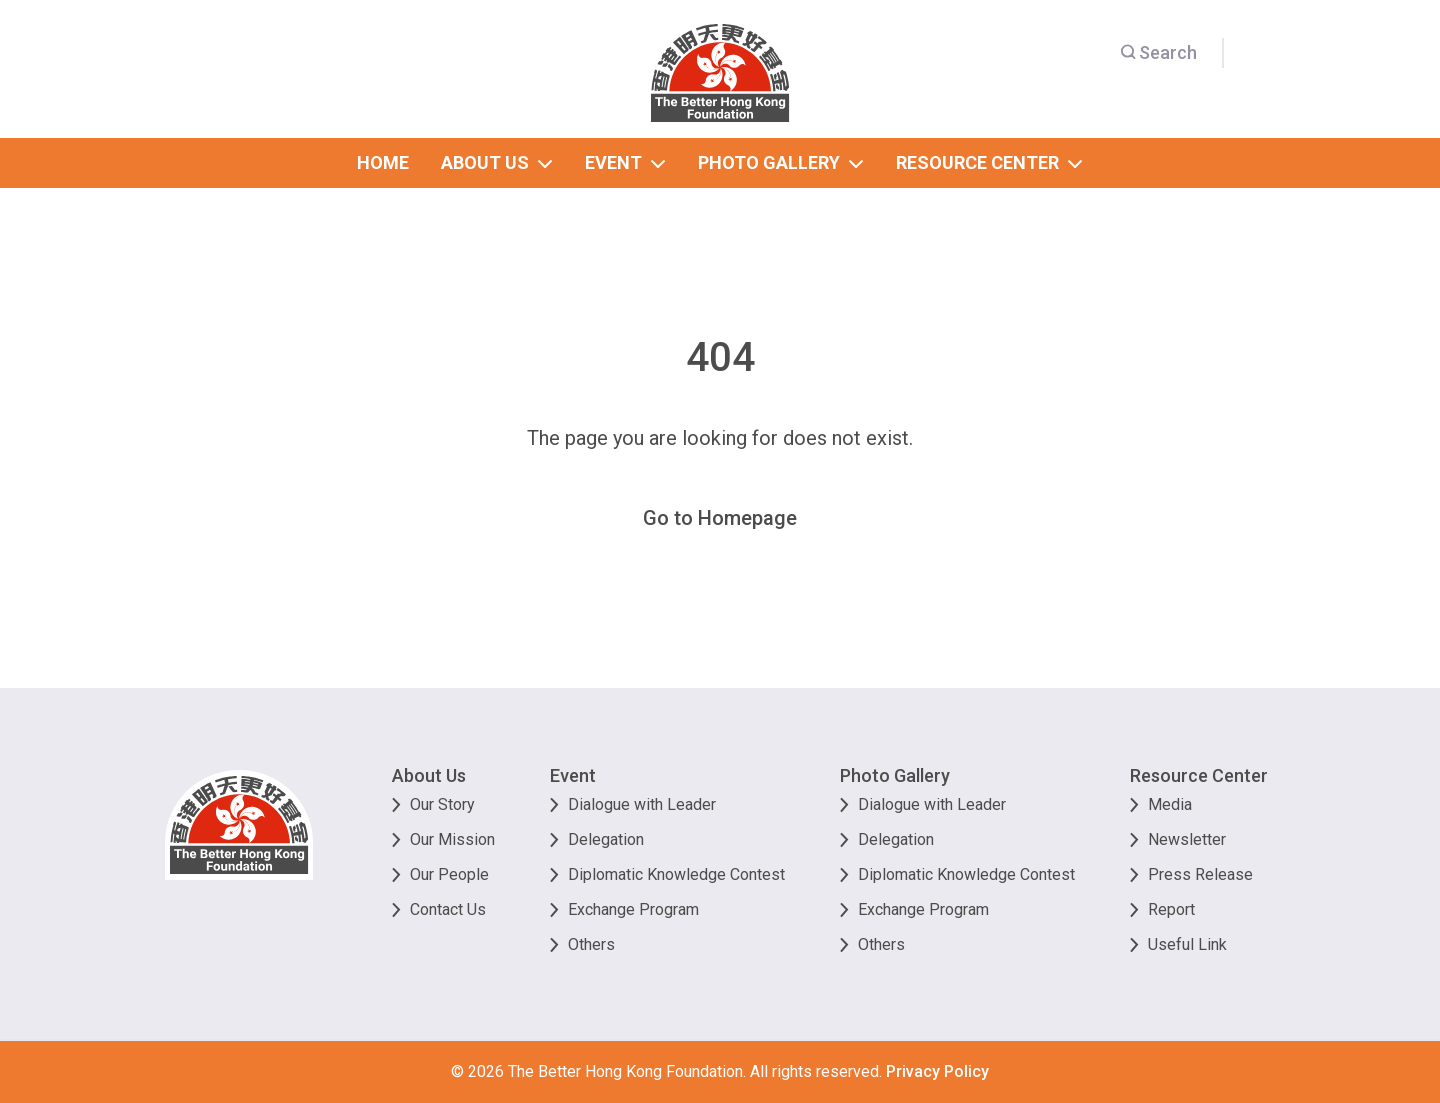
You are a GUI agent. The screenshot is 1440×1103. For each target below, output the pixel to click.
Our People (449, 874)
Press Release (1200, 874)
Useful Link (1187, 944)
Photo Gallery (895, 775)
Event (573, 775)
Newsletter (1187, 839)
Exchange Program (633, 909)
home (383, 162)
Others (591, 944)
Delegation (606, 839)
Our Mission (452, 839)
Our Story (442, 804)
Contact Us (448, 909)
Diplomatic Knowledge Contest (676, 874)
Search (1158, 52)
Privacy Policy (937, 1071)
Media (1170, 804)
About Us (429, 775)
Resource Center (1199, 775)
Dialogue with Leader (642, 804)
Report (1171, 909)
